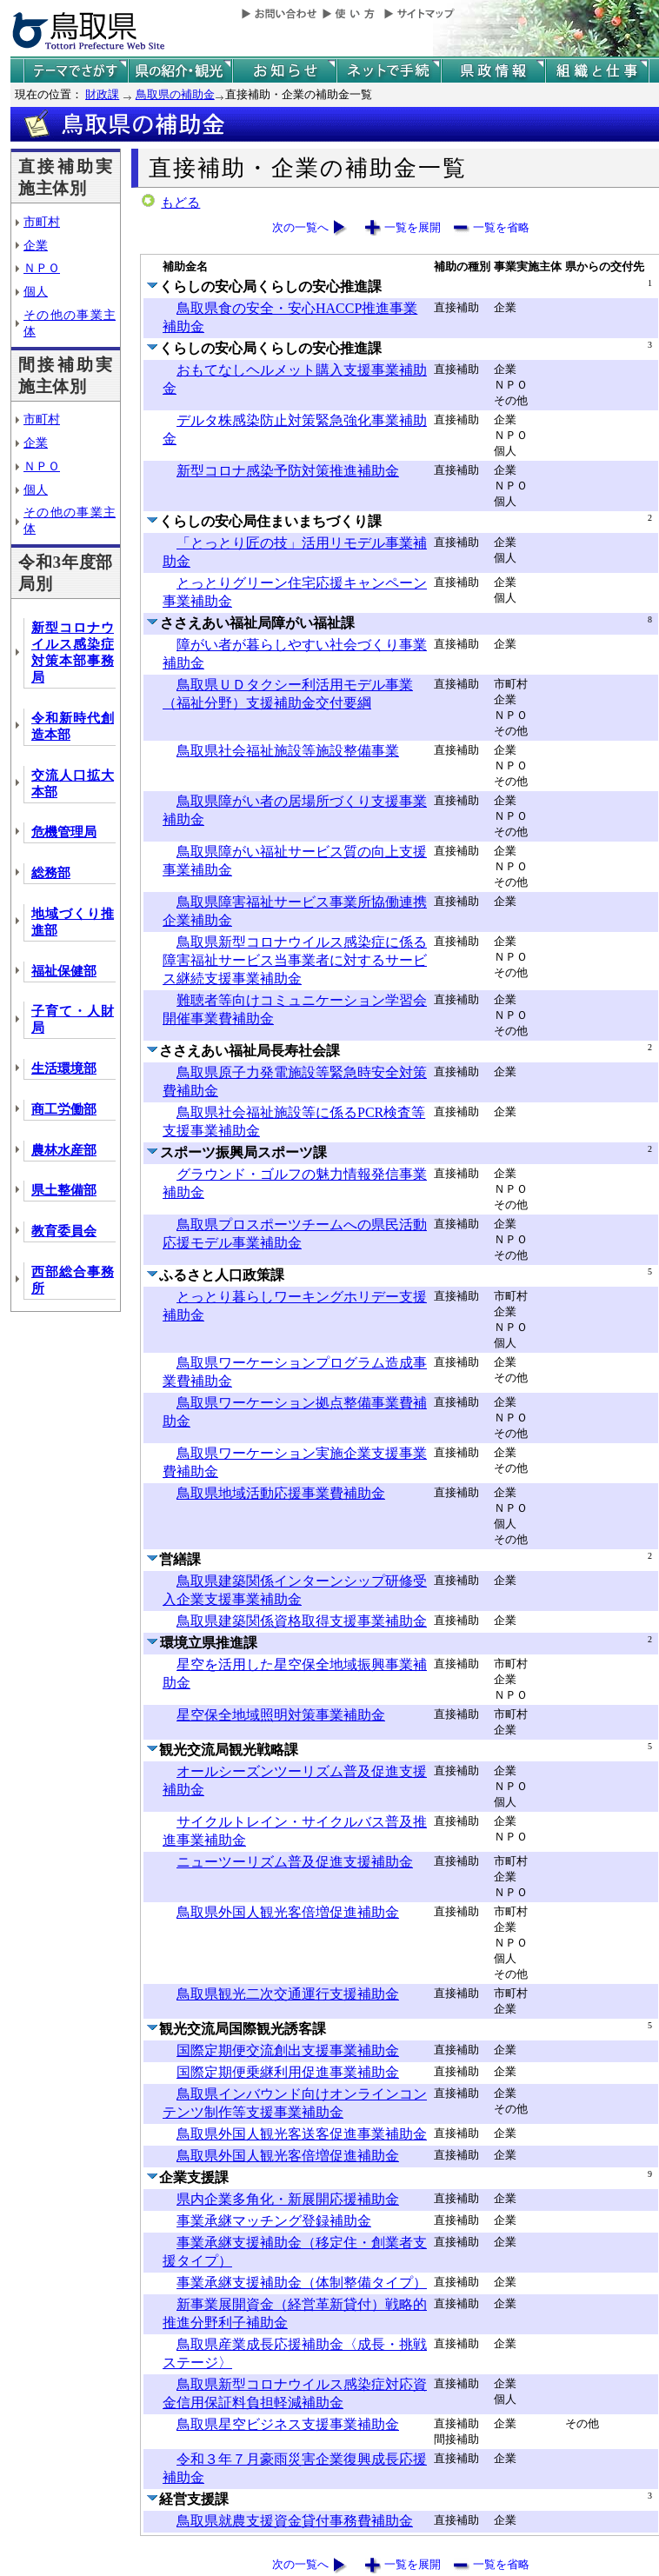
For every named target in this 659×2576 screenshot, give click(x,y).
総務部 (50, 873)
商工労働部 (64, 1109)
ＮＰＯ (41, 268)
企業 (35, 245)
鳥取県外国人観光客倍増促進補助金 (287, 1912)
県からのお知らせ (284, 71)
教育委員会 (64, 1231)
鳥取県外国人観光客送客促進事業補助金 (301, 2134)
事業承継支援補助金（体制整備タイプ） (301, 2282)
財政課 (102, 94)
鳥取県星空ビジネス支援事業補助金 (287, 2424)
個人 (35, 291)
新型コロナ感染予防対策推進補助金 (287, 470)
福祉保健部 (64, 971)
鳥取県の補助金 (175, 94)
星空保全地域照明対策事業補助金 (280, 1714)
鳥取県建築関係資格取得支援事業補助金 (301, 1621)
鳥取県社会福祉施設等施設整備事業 (287, 750)
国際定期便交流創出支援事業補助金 (287, 2050)
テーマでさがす (75, 71)
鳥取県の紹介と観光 (180, 71)
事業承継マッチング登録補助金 (273, 2220)
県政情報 (493, 71)
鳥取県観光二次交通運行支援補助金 (287, 1994)
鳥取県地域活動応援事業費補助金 (280, 1493)
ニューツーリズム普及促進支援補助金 (294, 1861)
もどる (180, 203)
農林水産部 (64, 1150)
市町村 (41, 222)
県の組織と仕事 (597, 71)
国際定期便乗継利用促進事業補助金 (287, 2072)
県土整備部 (64, 1190)
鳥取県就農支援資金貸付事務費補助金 (294, 2520)
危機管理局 (64, 832)
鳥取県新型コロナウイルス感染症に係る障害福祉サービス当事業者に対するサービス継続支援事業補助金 (295, 960)
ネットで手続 (388, 71)
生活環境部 (64, 1068)
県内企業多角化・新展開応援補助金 (287, 2199)
